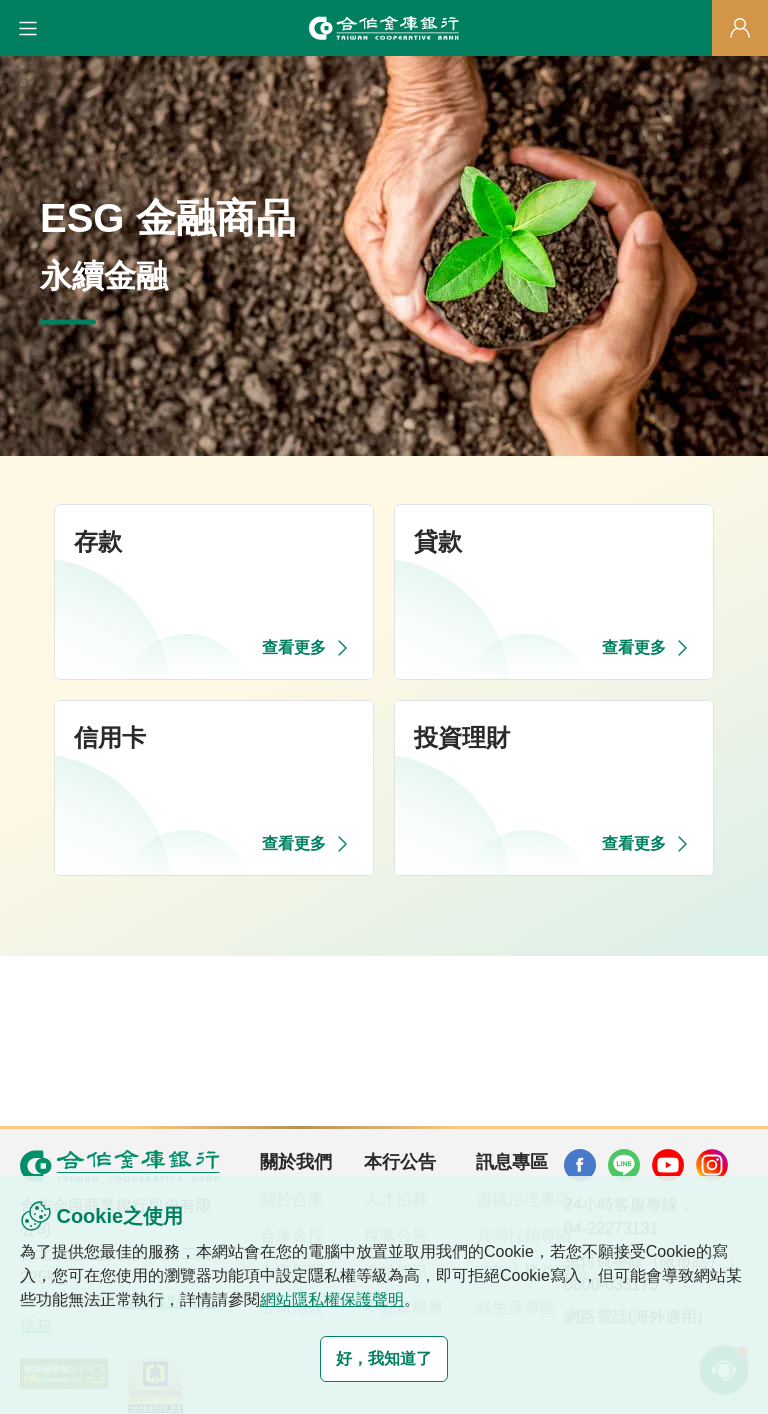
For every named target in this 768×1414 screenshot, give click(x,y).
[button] (28, 28)
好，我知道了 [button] (384, 1358)
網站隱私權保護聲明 (332, 1299)
